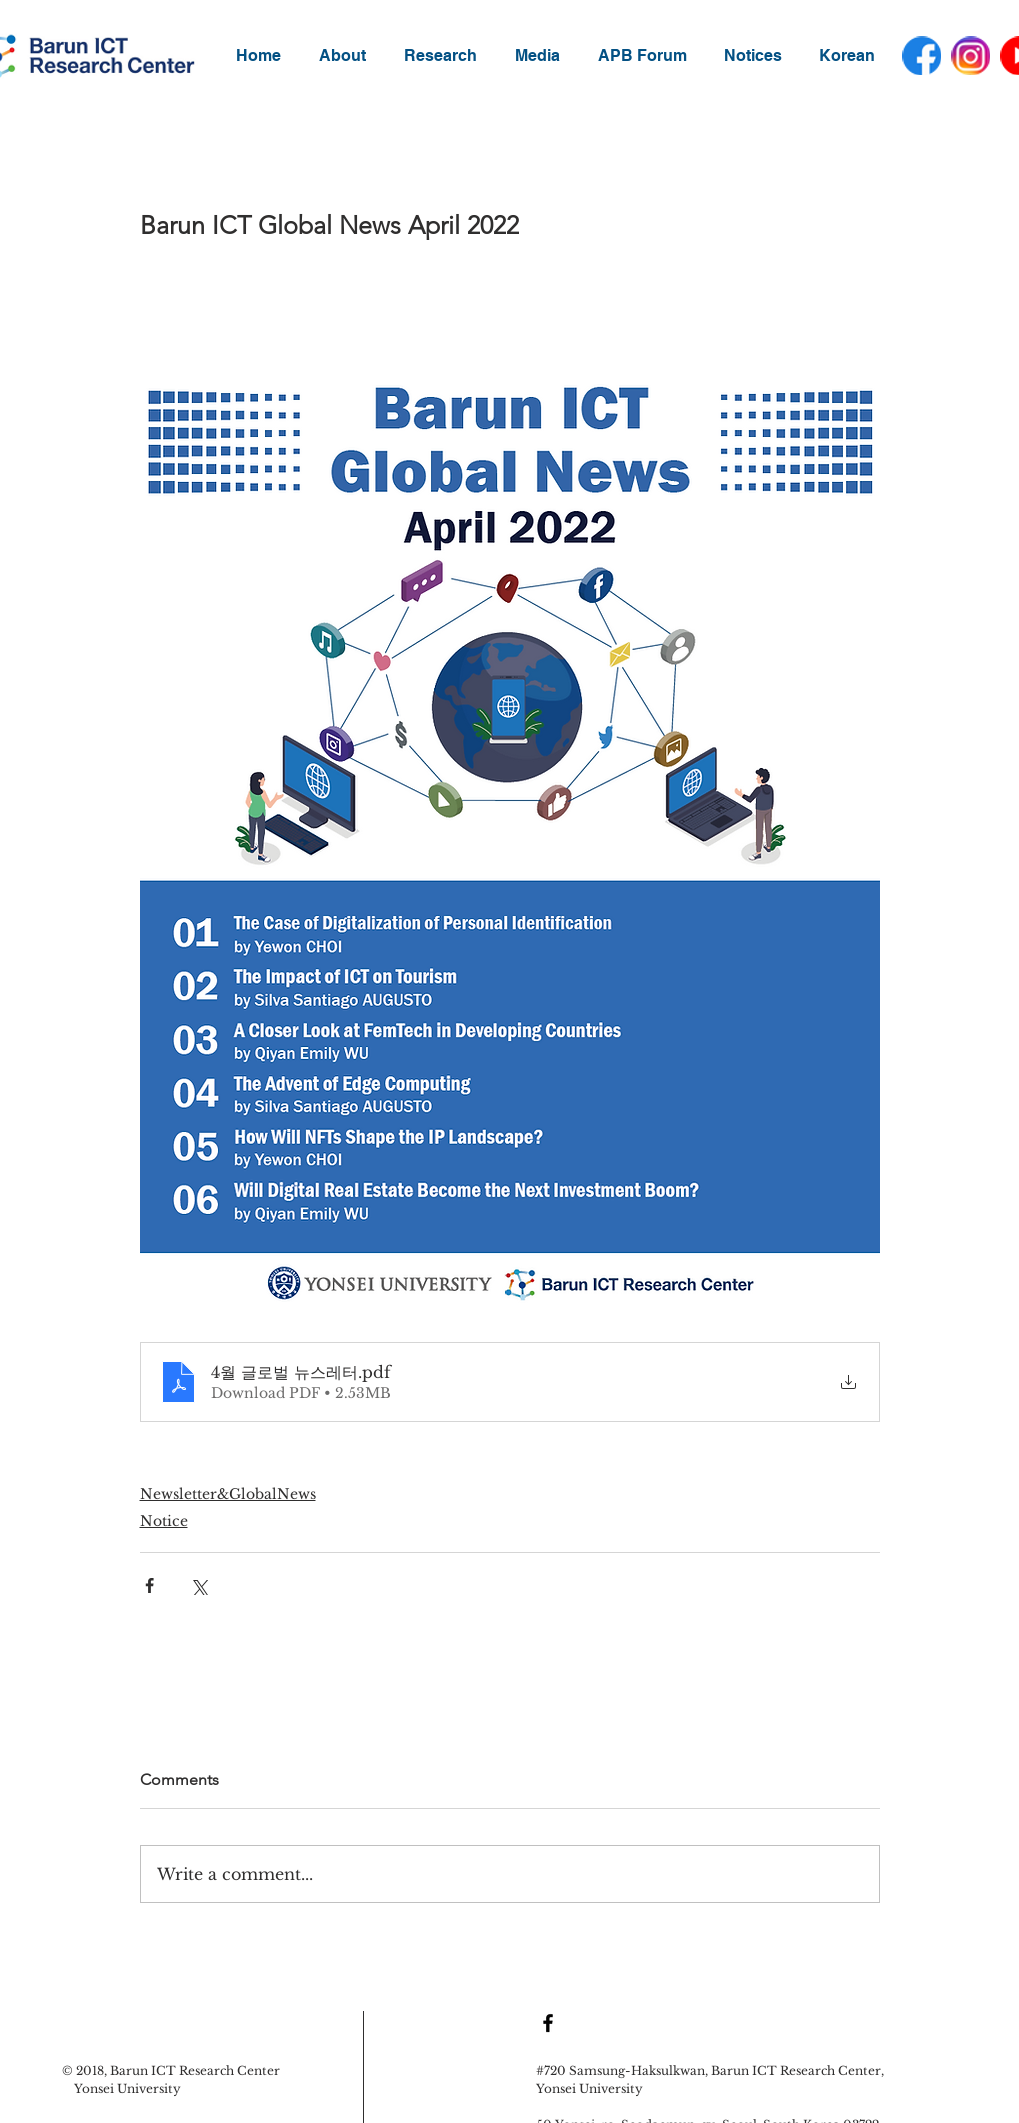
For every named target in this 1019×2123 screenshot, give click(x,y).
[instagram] (970, 55)
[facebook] (921, 55)
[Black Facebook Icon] (548, 2023)
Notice (164, 1521)
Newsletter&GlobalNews (228, 1494)
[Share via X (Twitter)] (198, 1585)
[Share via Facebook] (149, 1585)
